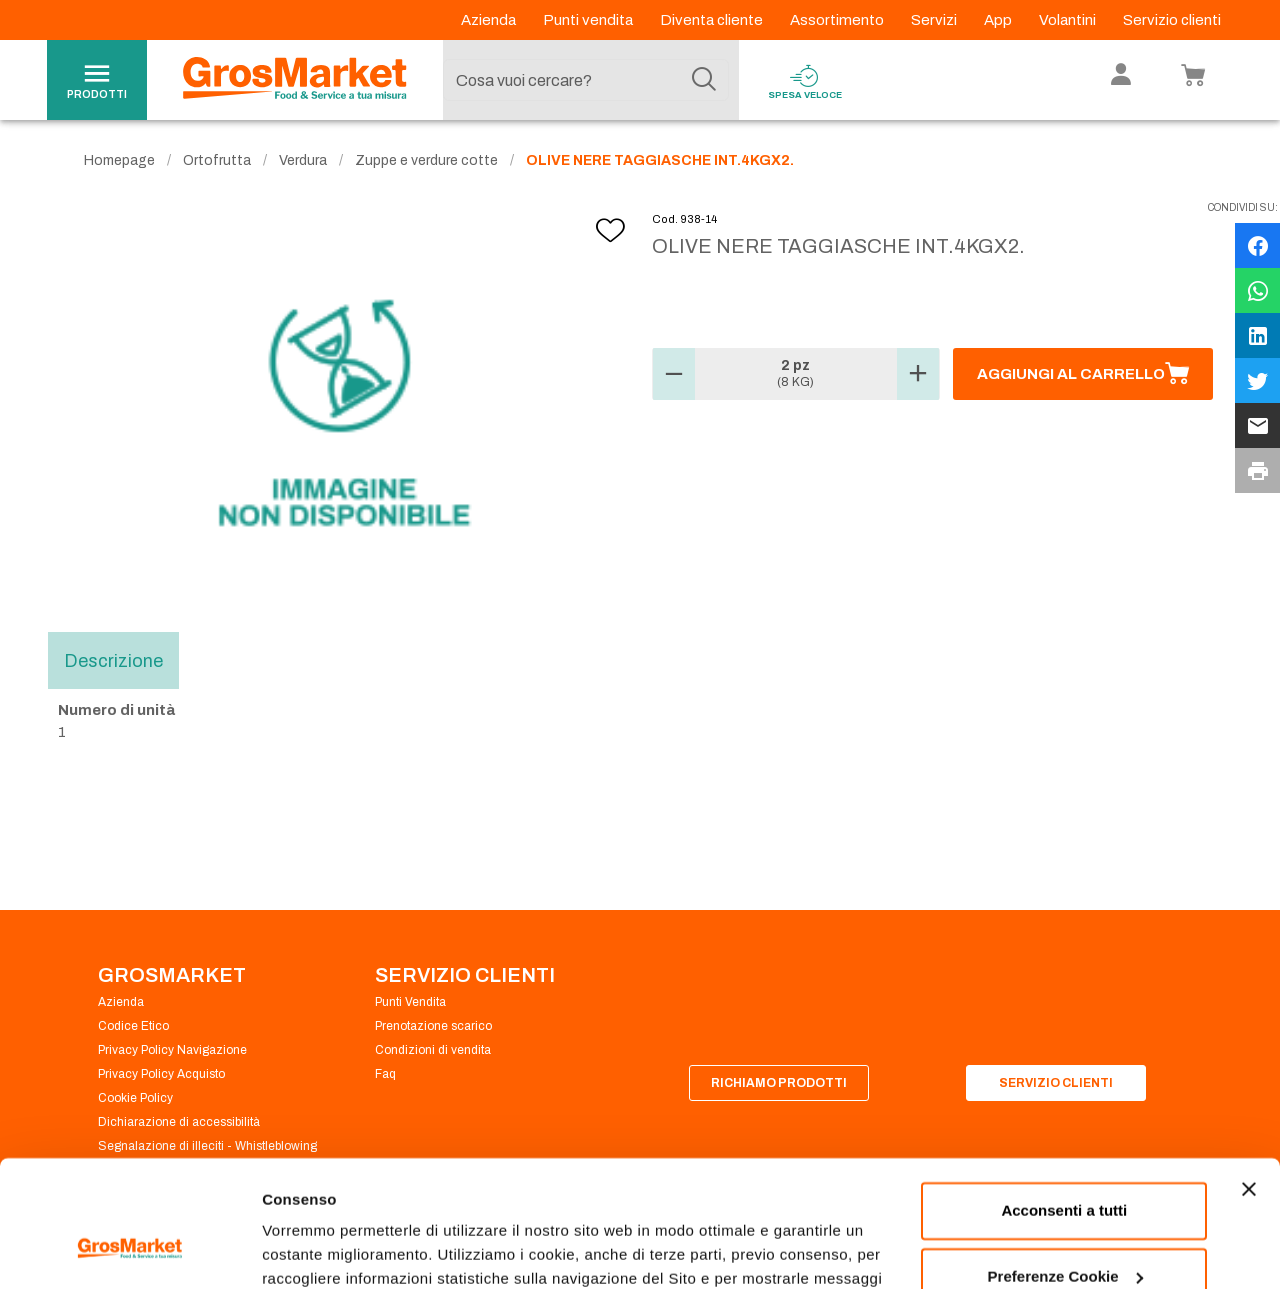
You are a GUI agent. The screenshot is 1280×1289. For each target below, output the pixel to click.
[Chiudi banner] (1249, 1081)
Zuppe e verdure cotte (426, 160)
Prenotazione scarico (433, 1026)
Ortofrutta (217, 160)
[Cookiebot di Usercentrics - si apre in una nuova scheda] (129, 1250)
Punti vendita (589, 20)
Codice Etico (133, 1026)
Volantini (1069, 20)
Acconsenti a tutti (1064, 1102)
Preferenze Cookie (328, 1249)
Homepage (119, 160)
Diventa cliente (713, 20)
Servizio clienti (1172, 20)
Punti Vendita (410, 1002)
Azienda (490, 20)
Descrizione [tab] (113, 660)
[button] (674, 374)
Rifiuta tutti (1064, 1233)
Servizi (935, 20)
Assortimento (838, 20)
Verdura (303, 160)
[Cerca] (704, 80)
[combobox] (586, 80)
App (999, 20)
